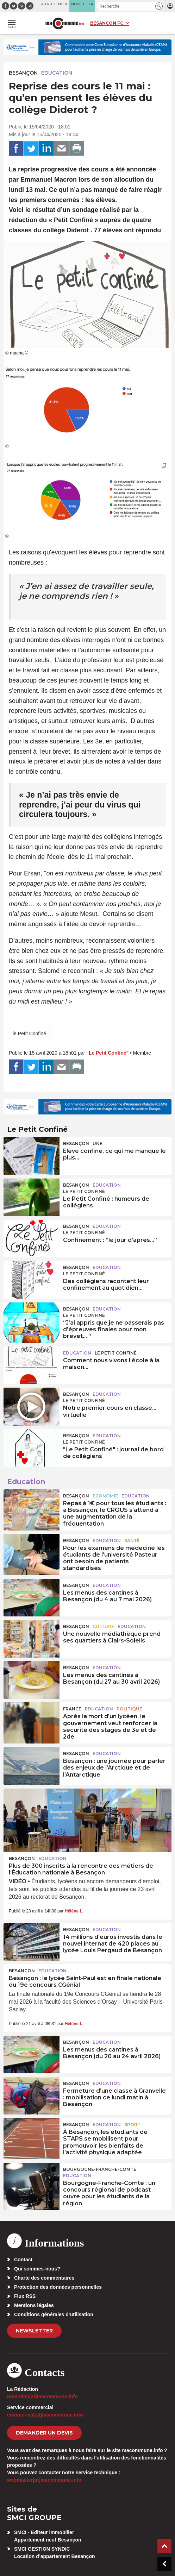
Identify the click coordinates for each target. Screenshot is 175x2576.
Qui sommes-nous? (37, 2269)
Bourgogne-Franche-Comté (99, 2169)
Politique (129, 1708)
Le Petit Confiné (84, 1191)
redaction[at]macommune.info (42, 2396)
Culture (103, 1626)
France (72, 1708)
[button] (159, 6)
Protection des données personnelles (58, 2287)
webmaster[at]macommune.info (44, 2480)
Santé (132, 1540)
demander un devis (44, 2433)
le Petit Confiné (29, 1033)
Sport (132, 2124)
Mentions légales (34, 2305)
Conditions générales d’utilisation (53, 2314)
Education (56, 73)
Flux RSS (25, 2296)
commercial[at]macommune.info (45, 2415)
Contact (23, 2259)
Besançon (23, 73)
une (97, 1143)
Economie (105, 1496)
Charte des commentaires (44, 2278)
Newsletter (34, 2330)
